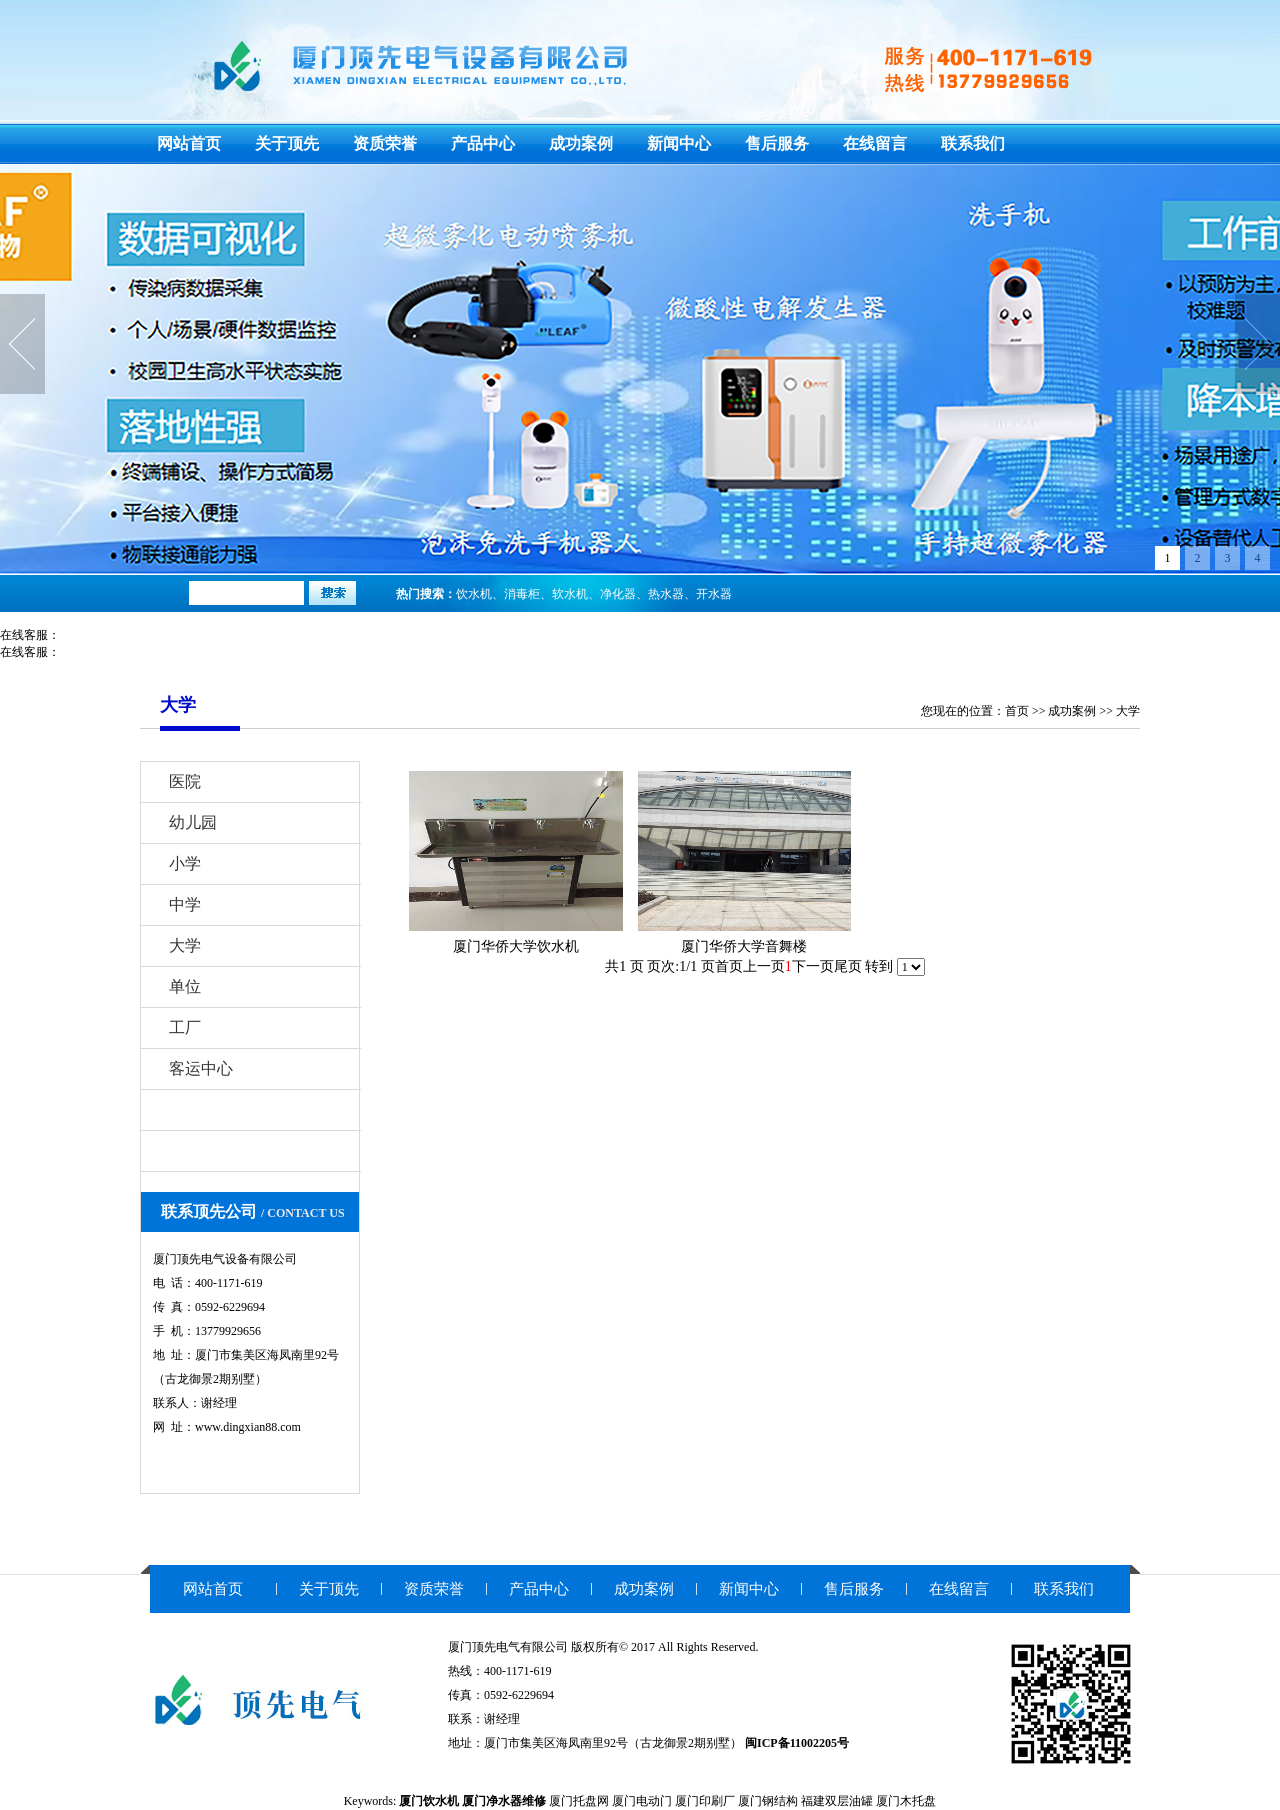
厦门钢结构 (768, 1801)
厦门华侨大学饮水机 (516, 946)
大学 (1128, 711)
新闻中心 (679, 143)
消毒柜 (522, 594)
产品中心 (483, 143)
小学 (185, 863)
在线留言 (875, 143)
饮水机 (474, 594)
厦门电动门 (642, 1801)
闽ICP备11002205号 (797, 1743)
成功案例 (581, 143)
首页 (1017, 711)
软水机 (570, 594)
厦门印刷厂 (705, 1801)
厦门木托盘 (906, 1801)
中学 (185, 904)
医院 (185, 781)
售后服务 (777, 143)
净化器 (618, 594)
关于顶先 (287, 143)
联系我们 (973, 143)
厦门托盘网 (579, 1801)
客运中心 (201, 1068)
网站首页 (189, 143)
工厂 (185, 1027)
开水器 (714, 594)
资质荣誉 (385, 143)
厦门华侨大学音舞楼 (744, 946)
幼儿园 (193, 822)
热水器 (666, 594)
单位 (185, 986)
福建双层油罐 (837, 1801)
